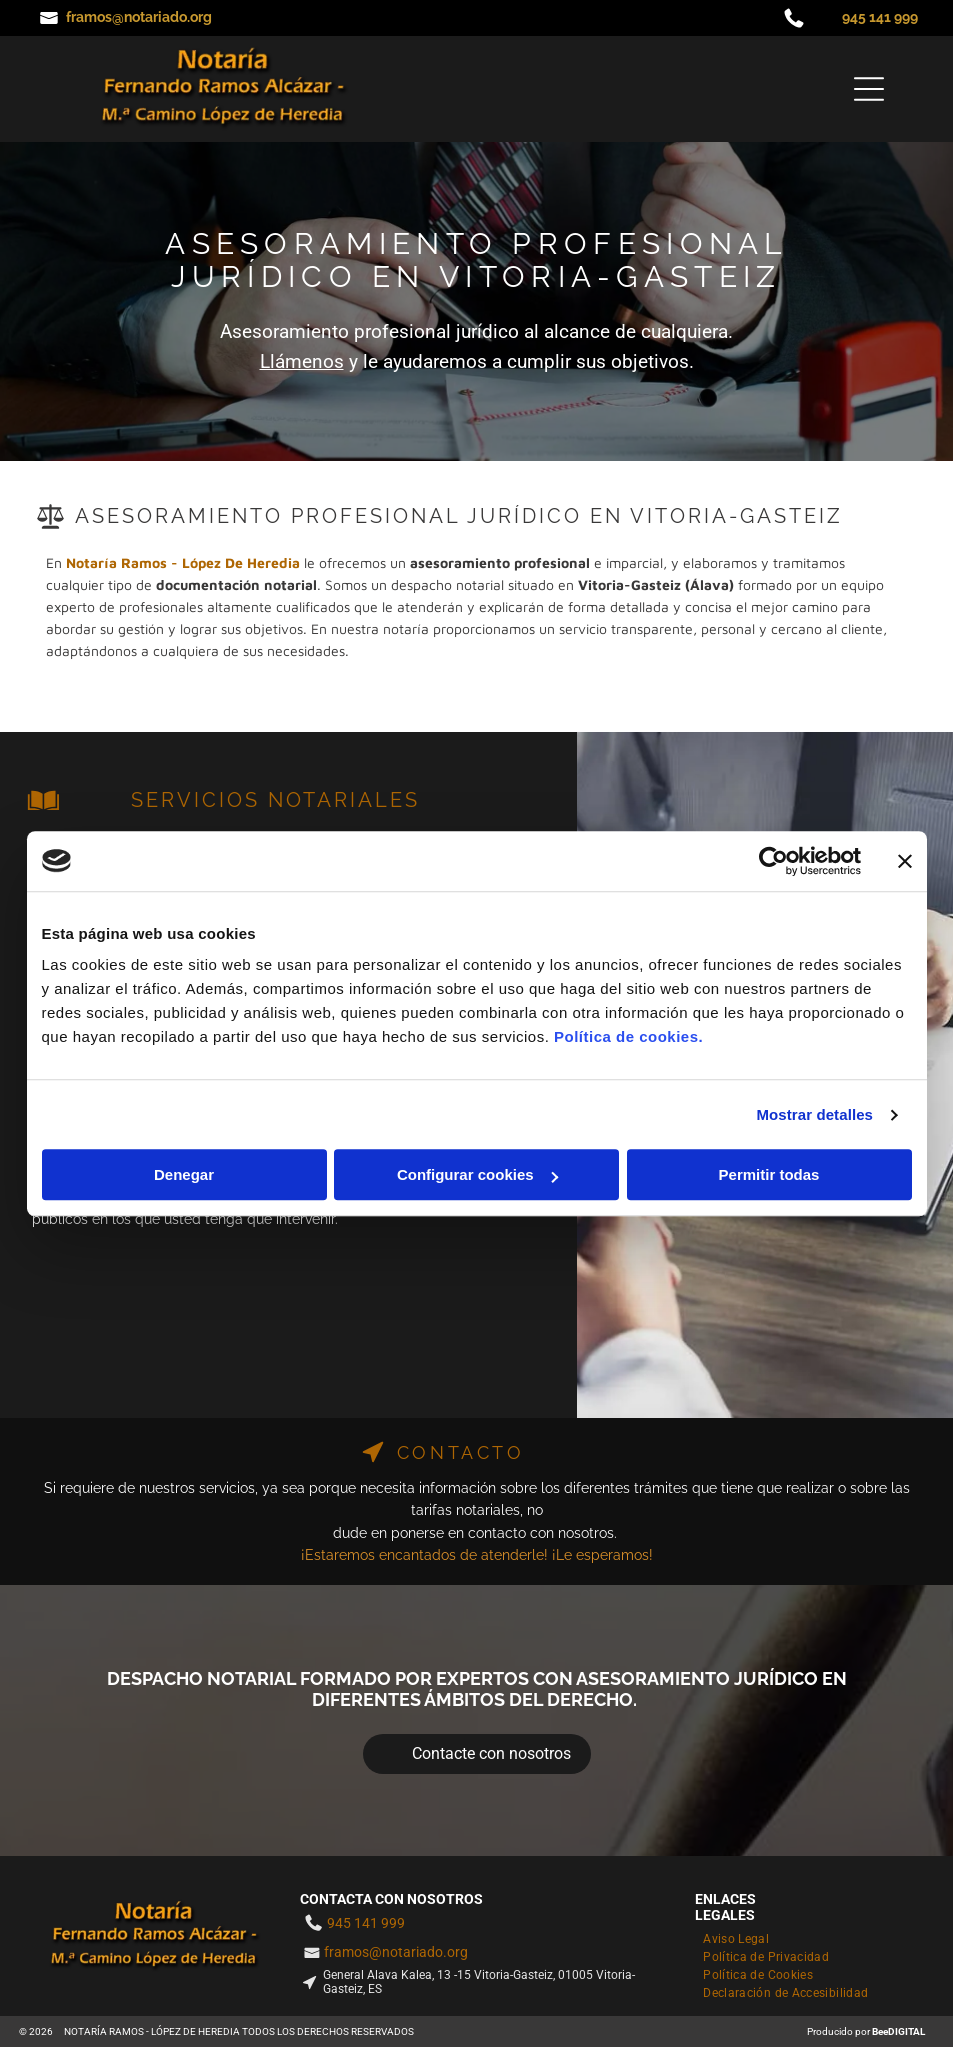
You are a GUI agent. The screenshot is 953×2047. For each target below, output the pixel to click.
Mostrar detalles (814, 1114)
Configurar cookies (477, 1174)
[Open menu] (869, 89)
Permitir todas (769, 1174)
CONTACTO (461, 1452)
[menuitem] (739, 1937)
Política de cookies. (628, 1036)
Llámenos (302, 361)
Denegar (184, 1174)
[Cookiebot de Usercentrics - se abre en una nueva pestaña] (773, 861)
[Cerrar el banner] (905, 861)
